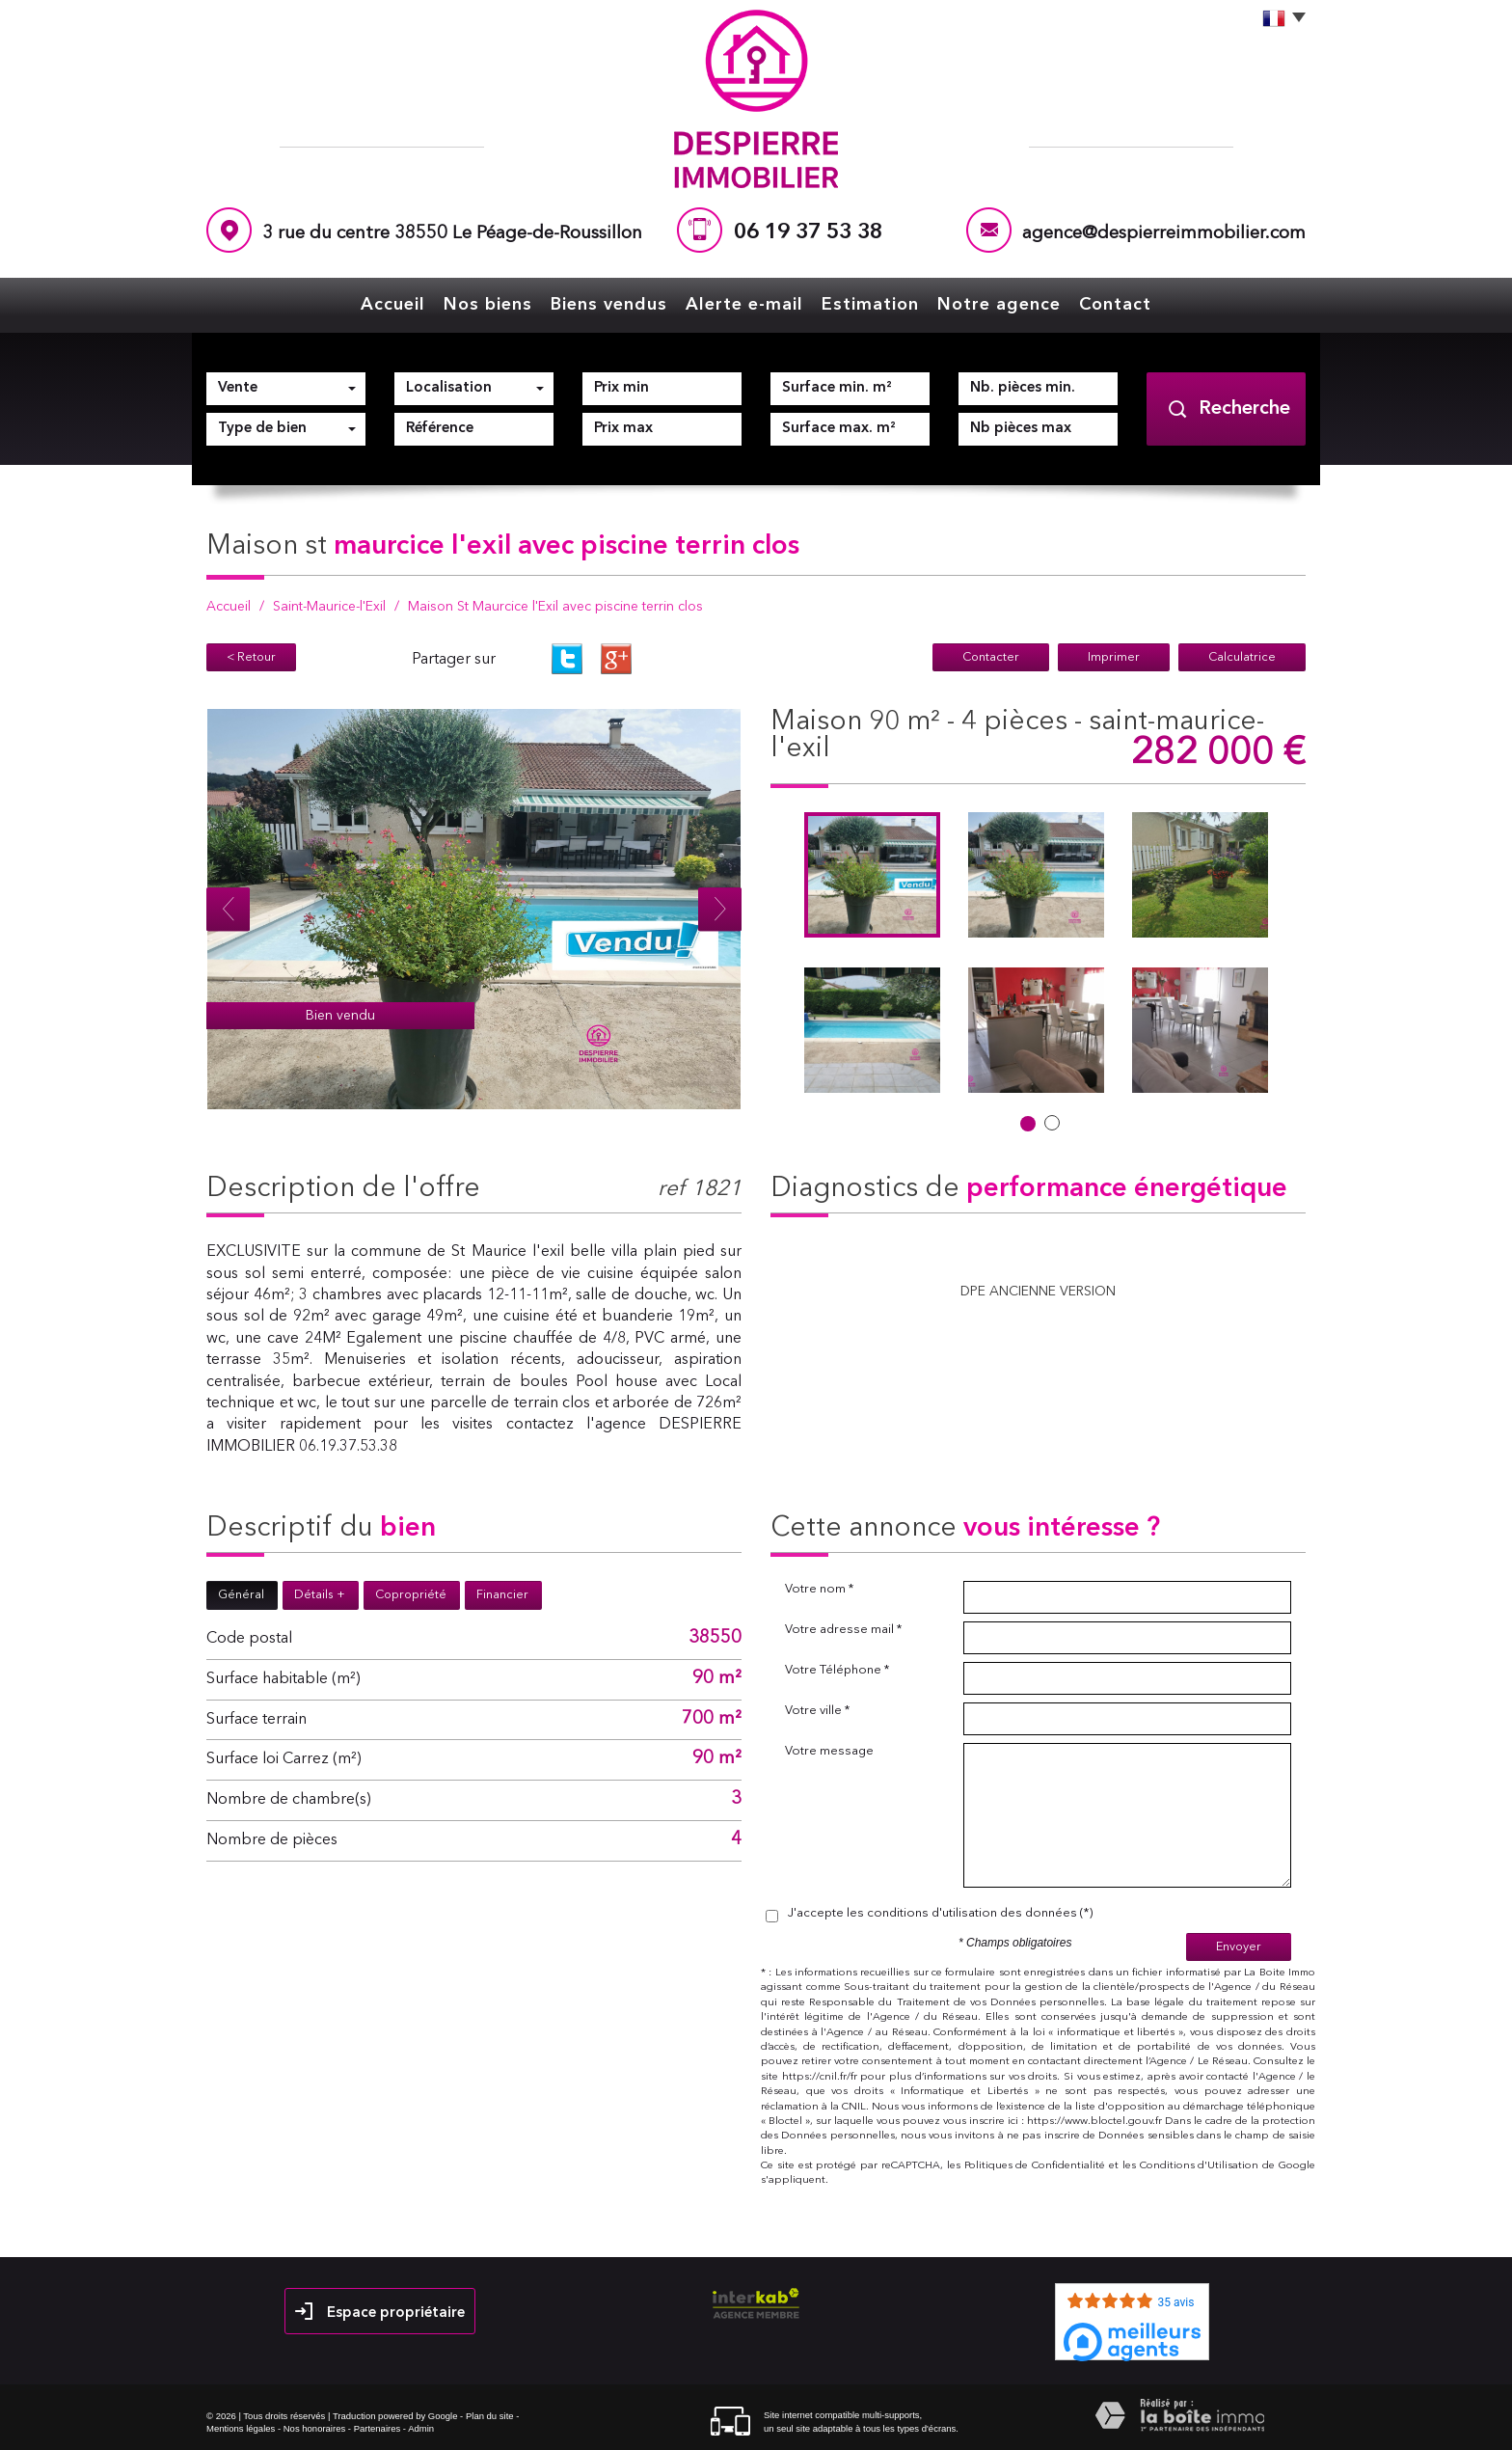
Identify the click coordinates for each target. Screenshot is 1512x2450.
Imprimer (1114, 657)
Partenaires (377, 2428)
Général (241, 1595)
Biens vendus (609, 304)
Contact (1115, 304)
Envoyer (1238, 1947)
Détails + (319, 1595)
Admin (421, 2428)
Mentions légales (240, 2428)
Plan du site (490, 2415)
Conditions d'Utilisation (1199, 2166)
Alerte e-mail (744, 304)
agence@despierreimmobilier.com (1164, 234)
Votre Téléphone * (837, 1670)
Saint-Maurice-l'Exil (329, 606)
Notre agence (999, 304)
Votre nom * (819, 1589)
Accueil (393, 304)
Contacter (990, 657)
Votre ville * (817, 1710)
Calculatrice (1242, 657)
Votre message (829, 1751)
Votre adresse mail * (843, 1629)
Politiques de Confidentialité (1035, 2166)
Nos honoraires (314, 2428)
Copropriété (410, 1595)
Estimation (870, 304)
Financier (502, 1595)
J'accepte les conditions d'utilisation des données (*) (940, 1913)
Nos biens (488, 304)
